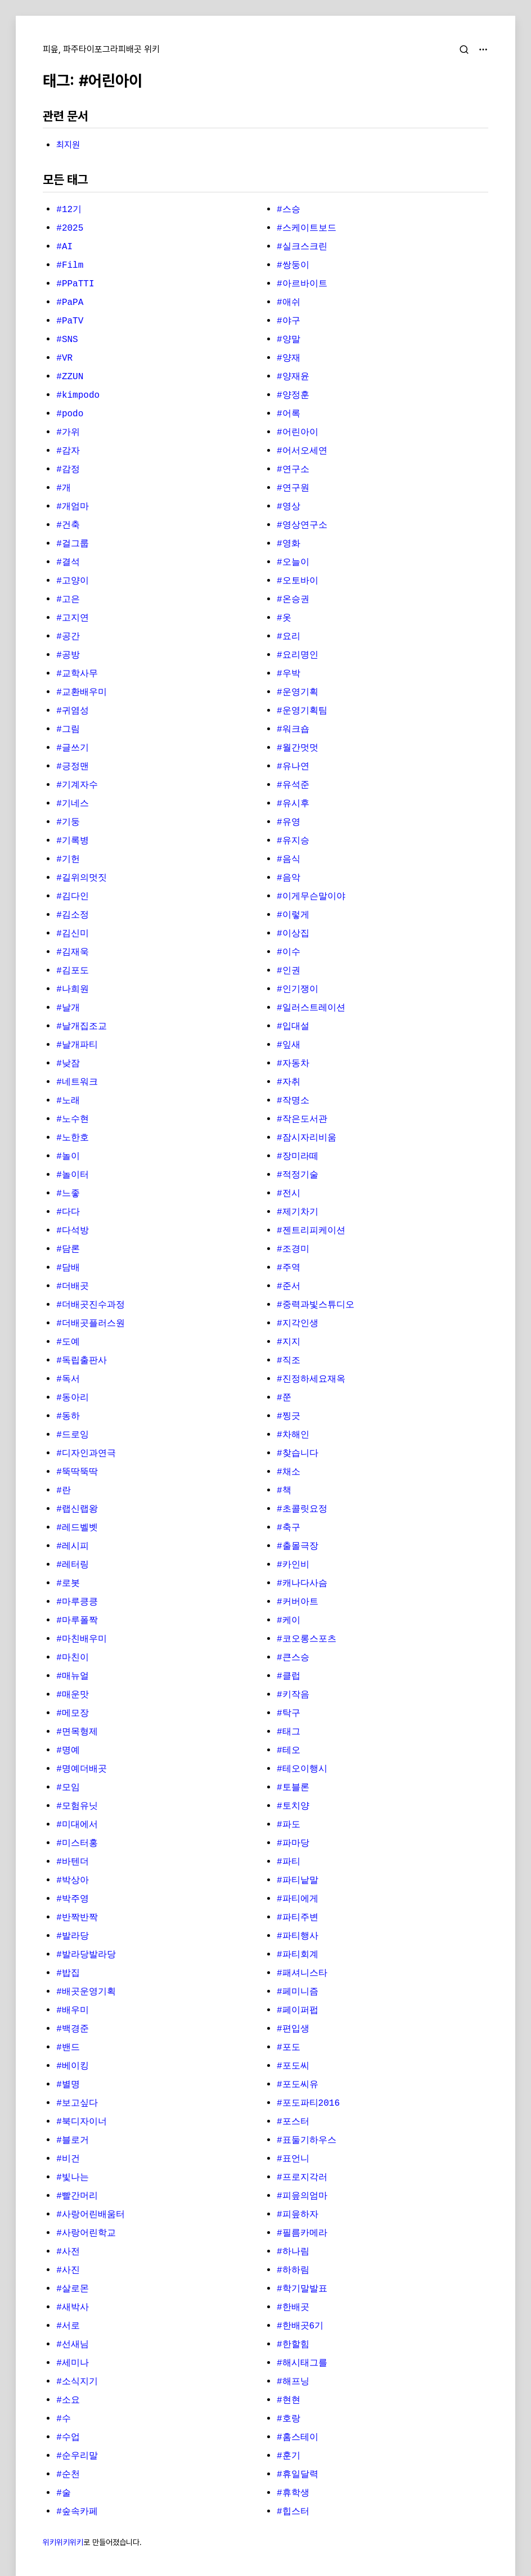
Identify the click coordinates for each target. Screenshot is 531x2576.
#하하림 (293, 2270)
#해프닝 (293, 2382)
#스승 (288, 210)
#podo (69, 414)
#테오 (288, 1751)
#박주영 (72, 1899)
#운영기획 (297, 692)
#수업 (68, 2438)
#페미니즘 (297, 1992)
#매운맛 (72, 1695)
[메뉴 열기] (483, 49)
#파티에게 (297, 1899)
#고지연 (72, 618)
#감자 (68, 451)
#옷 (284, 618)
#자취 (288, 1082)
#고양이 (72, 581)
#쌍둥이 (293, 265)
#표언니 (293, 2159)
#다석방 (72, 1231)
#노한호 (72, 1138)
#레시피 (72, 1546)
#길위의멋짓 (81, 878)
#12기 (69, 210)
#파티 (288, 1862)
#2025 (69, 228)
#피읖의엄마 (302, 2196)
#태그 (288, 1732)
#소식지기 (77, 2382)
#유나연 (293, 767)
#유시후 (293, 804)
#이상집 (293, 934)
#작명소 (293, 1101)
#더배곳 (72, 1287)
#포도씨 (293, 2066)
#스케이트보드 (306, 228)
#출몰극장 (297, 1546)
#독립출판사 (81, 1361)
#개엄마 (72, 507)
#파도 (288, 1825)
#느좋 (68, 1194)
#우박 (288, 674)
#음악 (288, 878)
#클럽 (288, 1676)
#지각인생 (297, 1324)
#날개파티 (77, 1045)
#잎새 (288, 1045)
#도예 (68, 1342)
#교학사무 (77, 674)
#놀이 (68, 1157)
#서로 (68, 2326)
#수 (63, 2419)
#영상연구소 (302, 525)
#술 (63, 2493)
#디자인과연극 (86, 1454)
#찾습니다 (297, 1454)
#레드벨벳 (77, 1528)
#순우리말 (77, 2456)
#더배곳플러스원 (90, 1324)
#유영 (288, 822)
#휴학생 (293, 2493)
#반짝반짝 (77, 1918)
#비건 (68, 2159)
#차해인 (293, 1435)
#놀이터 (72, 1175)
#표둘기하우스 (306, 2141)
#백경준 (72, 2029)
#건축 (68, 525)
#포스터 (293, 2122)
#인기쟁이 (297, 989)
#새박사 (72, 2308)
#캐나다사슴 (302, 1584)
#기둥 (68, 822)
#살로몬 (72, 2289)
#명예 (68, 1751)
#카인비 (293, 1565)
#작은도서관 (302, 1119)
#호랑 (288, 2419)
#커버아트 (297, 1602)
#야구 (288, 321)
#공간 (68, 637)
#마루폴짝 (77, 1621)
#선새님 (72, 2345)
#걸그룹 (72, 544)
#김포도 (72, 971)
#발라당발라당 (86, 1955)
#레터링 (72, 1565)
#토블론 (293, 1788)
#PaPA (69, 303)
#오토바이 (297, 581)
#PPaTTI (75, 284)
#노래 (68, 1101)
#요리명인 (297, 655)
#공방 (68, 655)
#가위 (68, 433)
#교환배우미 (81, 692)
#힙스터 (293, 2512)
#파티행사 (297, 1936)
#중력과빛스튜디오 (315, 1305)
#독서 (68, 1379)
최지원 (68, 145)
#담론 (68, 1249)
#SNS (67, 340)
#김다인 (72, 897)
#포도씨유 (297, 2085)
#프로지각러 (302, 2178)
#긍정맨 (72, 767)
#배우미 (72, 2011)
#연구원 (293, 488)
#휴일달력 (297, 2475)
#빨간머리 (77, 2196)
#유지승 (293, 841)
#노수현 (72, 1119)
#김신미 (72, 934)
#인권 (288, 971)
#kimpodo (78, 395)
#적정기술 (297, 1175)
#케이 (288, 1621)
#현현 (288, 2400)
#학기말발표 (302, 2289)
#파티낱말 (297, 1881)
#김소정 (72, 915)
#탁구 (288, 1714)
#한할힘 (293, 2345)
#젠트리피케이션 (311, 1231)
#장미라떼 (297, 1157)
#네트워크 (77, 1082)
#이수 (288, 952)
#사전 (68, 2252)
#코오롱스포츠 (306, 1639)
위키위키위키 (63, 2542)
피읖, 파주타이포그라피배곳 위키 (101, 49)
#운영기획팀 (302, 711)
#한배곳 (293, 2308)
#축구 (288, 1528)
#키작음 (293, 1695)
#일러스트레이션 (311, 1008)
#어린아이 (297, 433)
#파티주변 (297, 1918)
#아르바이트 (302, 284)
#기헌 (68, 860)
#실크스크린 (302, 247)
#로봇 (68, 1584)
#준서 (288, 1287)
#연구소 (293, 470)
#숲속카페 (77, 2512)
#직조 (288, 1361)
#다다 (68, 1212)
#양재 (288, 358)
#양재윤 (293, 377)
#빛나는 (72, 2178)
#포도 (288, 2048)
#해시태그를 (302, 2363)
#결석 (68, 563)
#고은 (68, 600)
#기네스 (72, 804)
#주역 (288, 1268)
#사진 (68, 2270)
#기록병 (72, 841)
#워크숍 (293, 730)
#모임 (68, 1788)
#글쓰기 (72, 748)
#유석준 (293, 785)
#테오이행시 (302, 1769)
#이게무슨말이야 (311, 897)
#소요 (68, 2400)
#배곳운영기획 (86, 1992)
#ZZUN (69, 377)
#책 (284, 1491)
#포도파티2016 (308, 2103)
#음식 (288, 860)
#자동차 (293, 1064)
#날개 (68, 1008)
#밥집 (68, 1973)
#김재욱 (72, 952)
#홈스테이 (297, 2438)
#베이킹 (72, 2066)
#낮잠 (68, 1064)
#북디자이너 (81, 2122)
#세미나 (72, 2363)
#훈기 (288, 2456)
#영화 (288, 544)
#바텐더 (72, 1862)
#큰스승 (293, 1658)
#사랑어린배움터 (90, 2215)
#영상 (288, 507)
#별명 (68, 2085)
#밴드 (68, 2048)
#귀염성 (72, 711)
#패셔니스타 (302, 1973)
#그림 (68, 730)
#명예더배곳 (81, 1769)
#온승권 (293, 600)
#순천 (68, 2475)
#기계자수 (77, 785)
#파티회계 (297, 1955)
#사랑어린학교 (86, 2233)
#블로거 (72, 2141)
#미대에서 (77, 1825)
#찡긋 (288, 1416)
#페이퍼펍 (297, 2011)
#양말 (288, 340)
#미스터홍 (77, 1843)
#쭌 (284, 1398)
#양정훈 (293, 395)
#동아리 (72, 1398)
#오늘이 (293, 563)
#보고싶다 (77, 2103)
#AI (64, 247)
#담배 (68, 1268)
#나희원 (72, 989)
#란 (63, 1491)
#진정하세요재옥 (311, 1379)
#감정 (68, 470)
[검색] (464, 49)
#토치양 (293, 1806)
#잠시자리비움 (306, 1138)
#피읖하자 (297, 2215)
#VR (64, 358)
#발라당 (72, 1936)
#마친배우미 (81, 1639)
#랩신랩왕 (77, 1509)
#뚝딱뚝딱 (77, 1472)
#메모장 (72, 1714)
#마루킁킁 (77, 1602)
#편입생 (293, 2029)
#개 (63, 488)
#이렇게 (293, 915)
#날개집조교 (81, 1027)
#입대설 (293, 1027)
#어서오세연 (302, 451)
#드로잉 (72, 1435)
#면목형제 (77, 1732)
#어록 (288, 414)
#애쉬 (288, 303)
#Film (69, 265)
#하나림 (293, 2252)
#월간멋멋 (297, 748)
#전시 (288, 1194)
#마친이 (72, 1658)
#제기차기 (297, 1212)
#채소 (288, 1472)
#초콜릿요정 (302, 1509)
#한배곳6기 (300, 2326)
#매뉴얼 (72, 1676)
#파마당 (293, 1843)
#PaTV (69, 321)
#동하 (68, 1416)
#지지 (288, 1342)
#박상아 (72, 1881)
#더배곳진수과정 (90, 1305)
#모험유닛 (77, 1806)
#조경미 (293, 1249)
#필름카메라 (302, 2233)
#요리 (288, 637)
